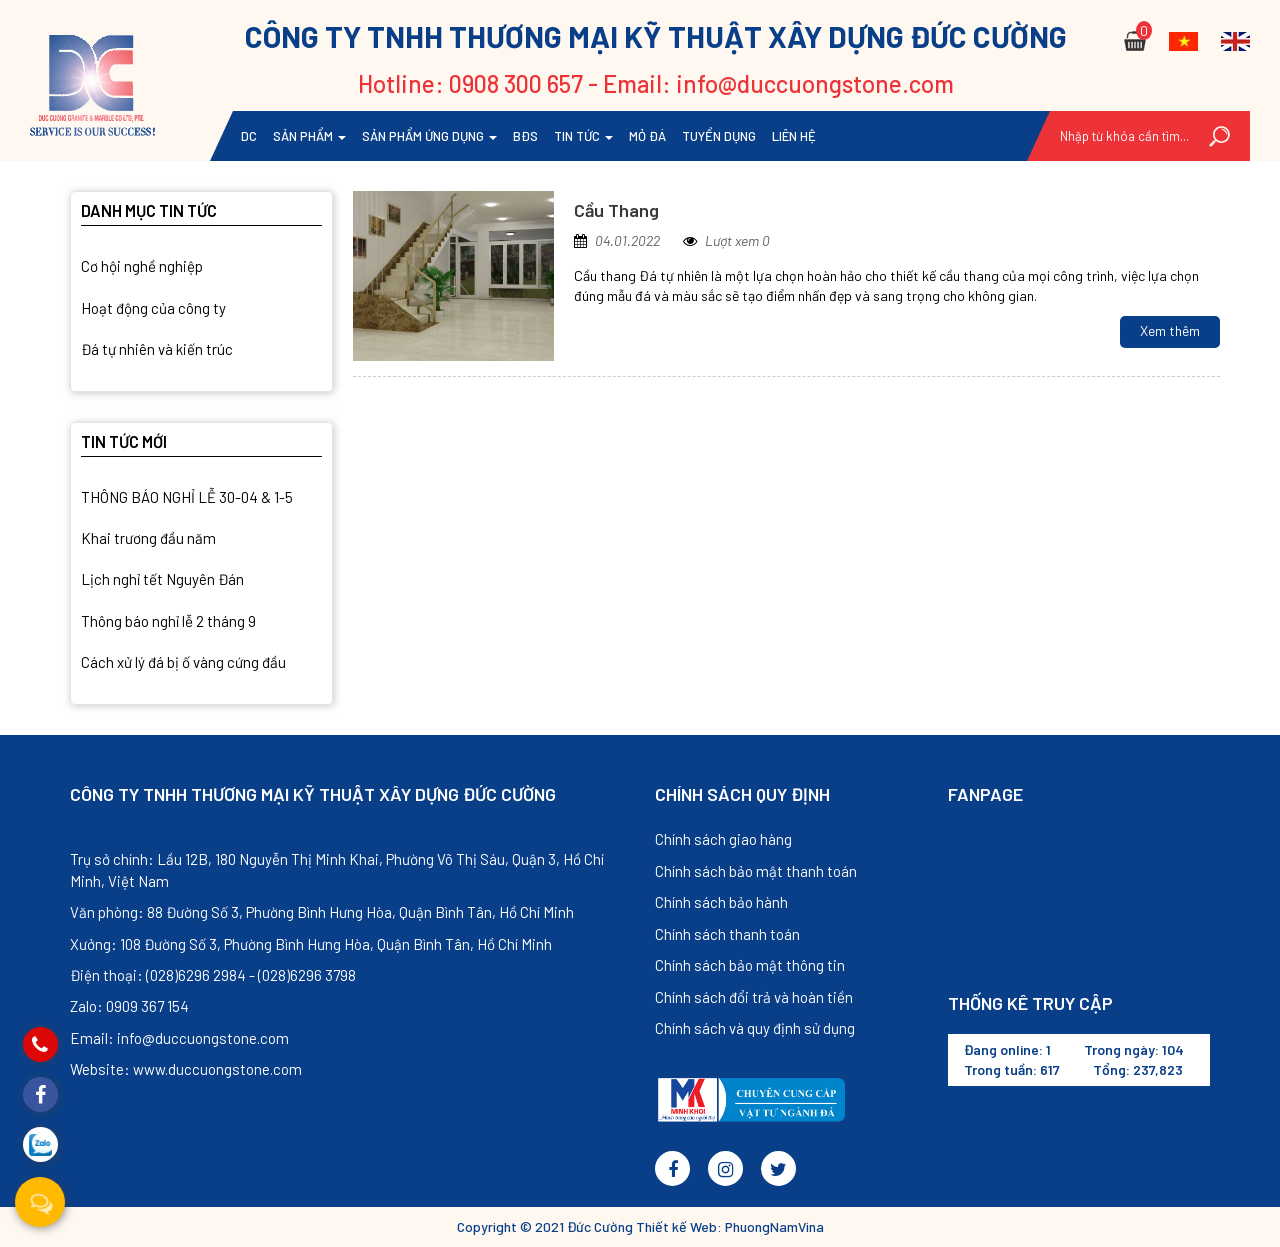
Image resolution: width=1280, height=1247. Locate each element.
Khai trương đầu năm (148, 538)
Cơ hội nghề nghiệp (142, 266)
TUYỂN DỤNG (719, 136)
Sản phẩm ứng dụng (429, 136)
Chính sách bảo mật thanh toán (756, 871)
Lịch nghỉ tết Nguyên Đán (162, 579)
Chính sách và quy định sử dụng (755, 1028)
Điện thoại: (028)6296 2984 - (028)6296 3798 (213, 975)
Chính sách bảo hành (721, 902)
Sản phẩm (309, 136)
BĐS (525, 136)
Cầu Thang (616, 210)
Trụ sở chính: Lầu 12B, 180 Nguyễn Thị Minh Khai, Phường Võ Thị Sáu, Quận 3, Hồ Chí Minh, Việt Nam (337, 869)
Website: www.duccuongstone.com (186, 1069)
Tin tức (583, 136)
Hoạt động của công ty (153, 308)
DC (249, 136)
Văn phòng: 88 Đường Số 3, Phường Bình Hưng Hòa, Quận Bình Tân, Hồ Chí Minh (322, 912)
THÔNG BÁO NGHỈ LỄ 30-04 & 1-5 (187, 497)
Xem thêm (1170, 330)
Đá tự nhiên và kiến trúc (157, 349)
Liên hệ (794, 136)
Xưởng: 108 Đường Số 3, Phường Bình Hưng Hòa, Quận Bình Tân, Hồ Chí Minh (311, 944)
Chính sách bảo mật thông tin (750, 965)
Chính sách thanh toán (727, 934)
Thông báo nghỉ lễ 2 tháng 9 (168, 621)
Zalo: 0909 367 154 (129, 1006)
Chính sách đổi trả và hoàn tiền (754, 997)
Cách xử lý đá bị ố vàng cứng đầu (183, 662)
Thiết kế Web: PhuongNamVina (730, 1226)
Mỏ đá (647, 136)
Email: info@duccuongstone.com (179, 1038)
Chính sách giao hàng (723, 839)
